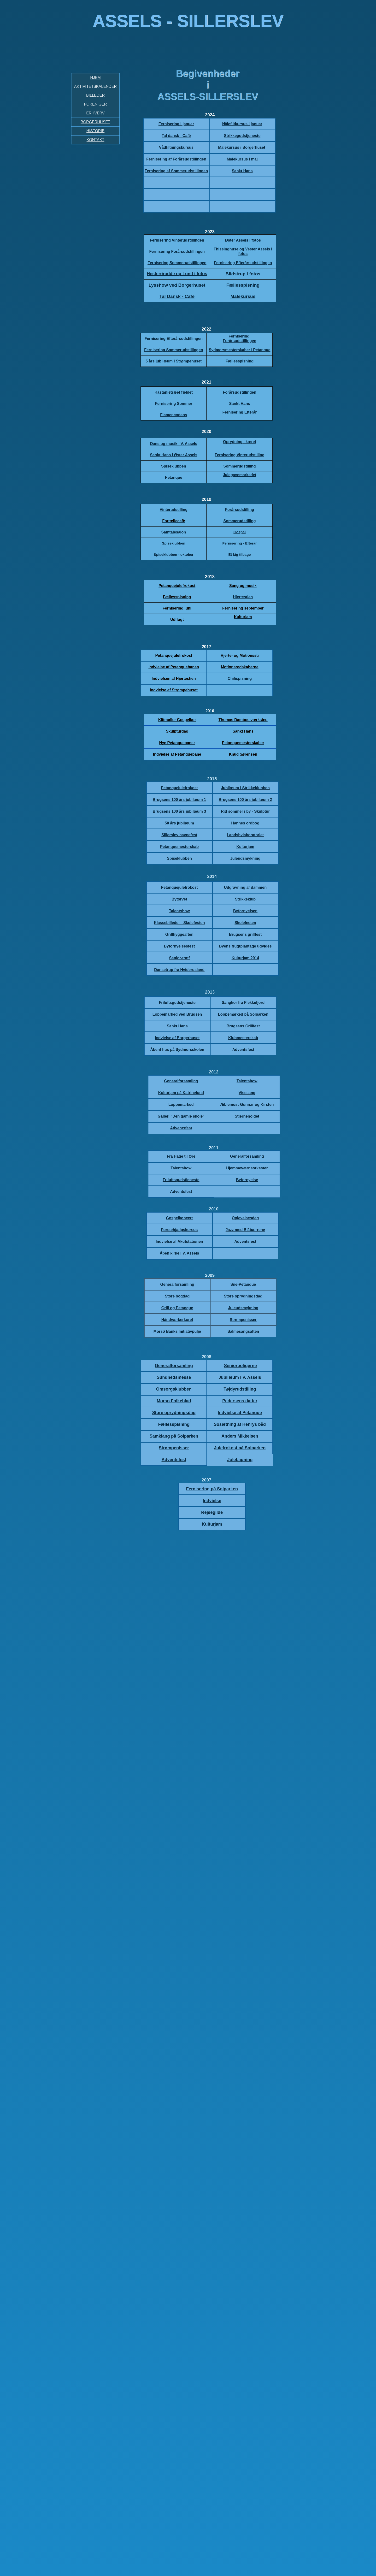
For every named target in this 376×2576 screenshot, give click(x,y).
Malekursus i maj (242, 159)
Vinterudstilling (174, 510)
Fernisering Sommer (173, 404)
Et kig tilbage (239, 554)
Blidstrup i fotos (242, 273)
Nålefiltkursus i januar (242, 124)
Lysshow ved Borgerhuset (177, 285)
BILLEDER (95, 95)
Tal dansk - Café (176, 136)
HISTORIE (95, 131)
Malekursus (243, 296)
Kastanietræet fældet (173, 392)
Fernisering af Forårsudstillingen (176, 159)
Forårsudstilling (239, 510)
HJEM (95, 78)
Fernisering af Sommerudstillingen (176, 171)
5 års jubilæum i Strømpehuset (174, 361)
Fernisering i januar (176, 124)
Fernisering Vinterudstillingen (177, 240)
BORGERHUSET (95, 122)
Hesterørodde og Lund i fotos (177, 273)
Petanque (173, 477)
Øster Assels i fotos (243, 240)
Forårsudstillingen (239, 392)
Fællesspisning (242, 285)
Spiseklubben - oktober (174, 554)
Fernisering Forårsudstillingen (177, 251)
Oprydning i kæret (239, 442)
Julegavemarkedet (239, 475)
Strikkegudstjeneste (242, 136)
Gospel (240, 532)
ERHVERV (95, 113)
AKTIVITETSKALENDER (95, 86)
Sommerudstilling (239, 466)
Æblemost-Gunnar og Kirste (245, 1104)
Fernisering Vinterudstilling (239, 455)
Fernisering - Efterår (239, 543)
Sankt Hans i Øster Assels (173, 455)
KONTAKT (95, 140)
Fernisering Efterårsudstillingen (243, 263)
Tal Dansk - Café (176, 296)
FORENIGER (95, 104)
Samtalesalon (173, 532)
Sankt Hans (242, 171)
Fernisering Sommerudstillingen (176, 263)
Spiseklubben (173, 466)
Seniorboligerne (240, 1365)
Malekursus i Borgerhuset (242, 147)
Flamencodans (173, 415)
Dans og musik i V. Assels (173, 444)
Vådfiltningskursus (176, 147)
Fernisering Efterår (239, 412)
